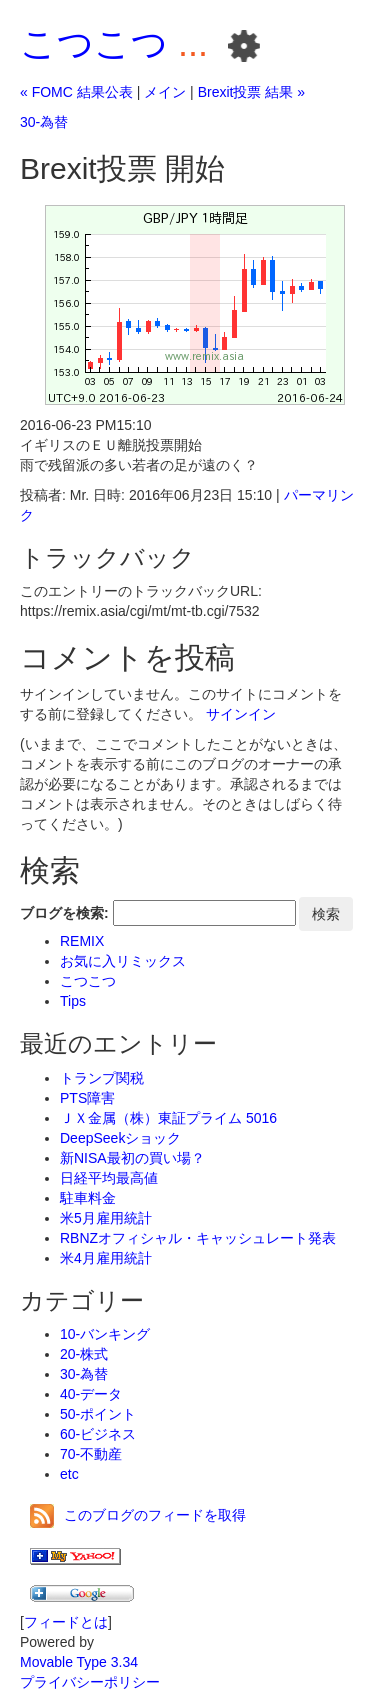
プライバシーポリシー (90, 1682)
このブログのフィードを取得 (138, 1515)
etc (69, 1474)
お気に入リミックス (123, 961)
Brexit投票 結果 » (251, 92)
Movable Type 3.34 (79, 1662)
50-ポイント (98, 1414)
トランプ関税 (102, 1078)
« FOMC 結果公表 (76, 92)
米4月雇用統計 (106, 1258)
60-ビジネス (98, 1434)
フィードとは (66, 1622)
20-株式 (84, 1354)
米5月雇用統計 (106, 1218)
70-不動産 (91, 1454)
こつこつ (94, 43)
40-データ (91, 1394)
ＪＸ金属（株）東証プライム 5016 (168, 1118)
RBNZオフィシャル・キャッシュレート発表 (198, 1238)
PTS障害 (87, 1098)
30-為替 (44, 122)
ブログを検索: (64, 913)
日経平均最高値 (109, 1178)
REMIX (82, 941)
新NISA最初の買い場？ (132, 1158)
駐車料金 (88, 1198)
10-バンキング (105, 1334)
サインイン (241, 714)
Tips (73, 1001)
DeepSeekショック (120, 1138)
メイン (165, 92)
